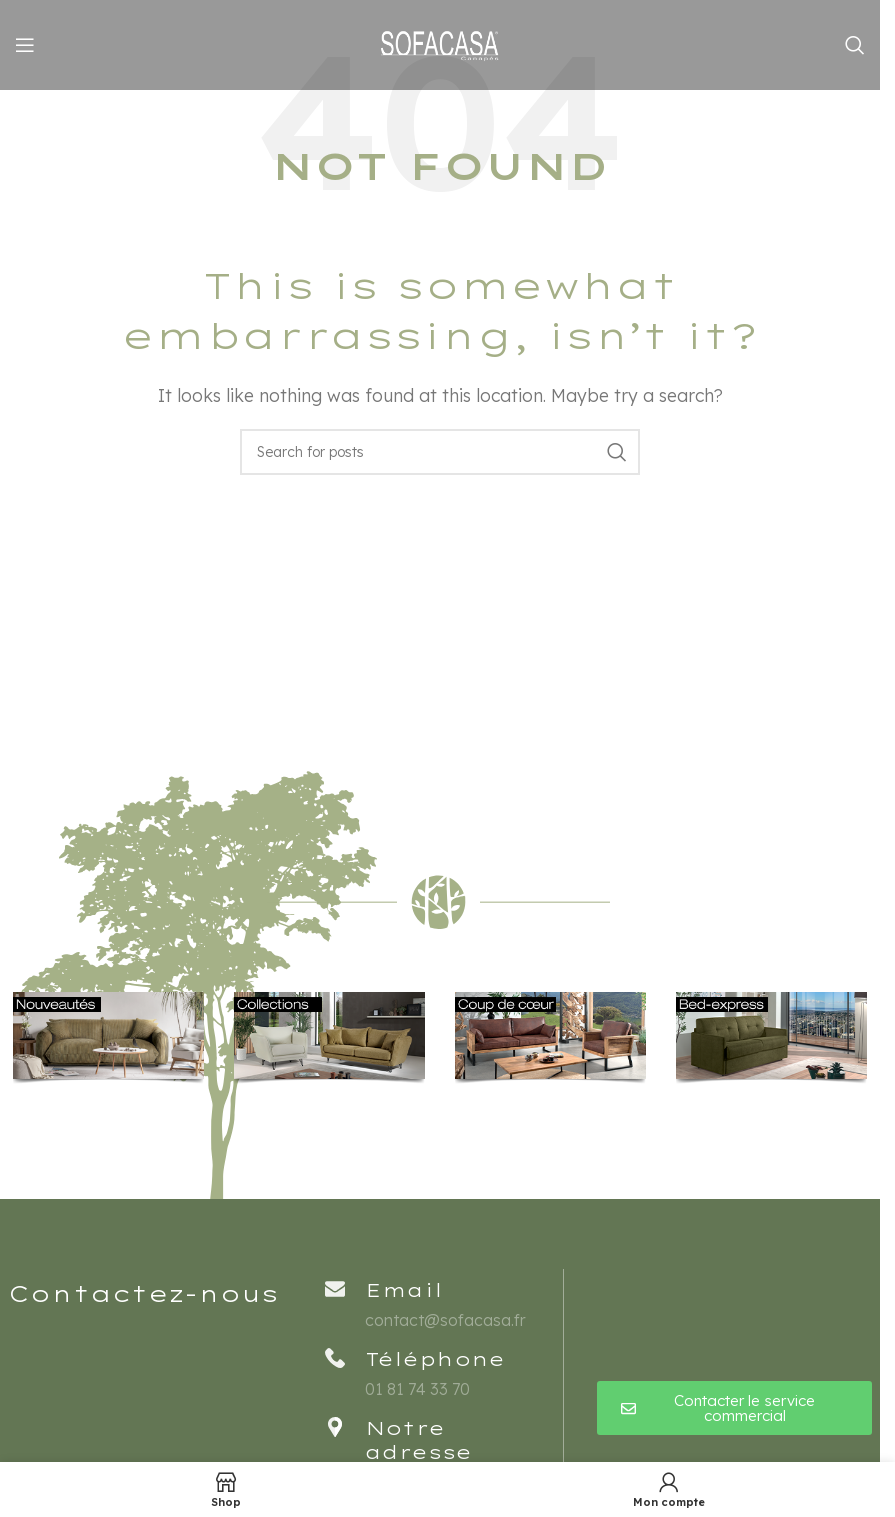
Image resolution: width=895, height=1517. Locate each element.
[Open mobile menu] (25, 45)
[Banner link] (108, 1038)
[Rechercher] (855, 45)
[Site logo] (440, 43)
